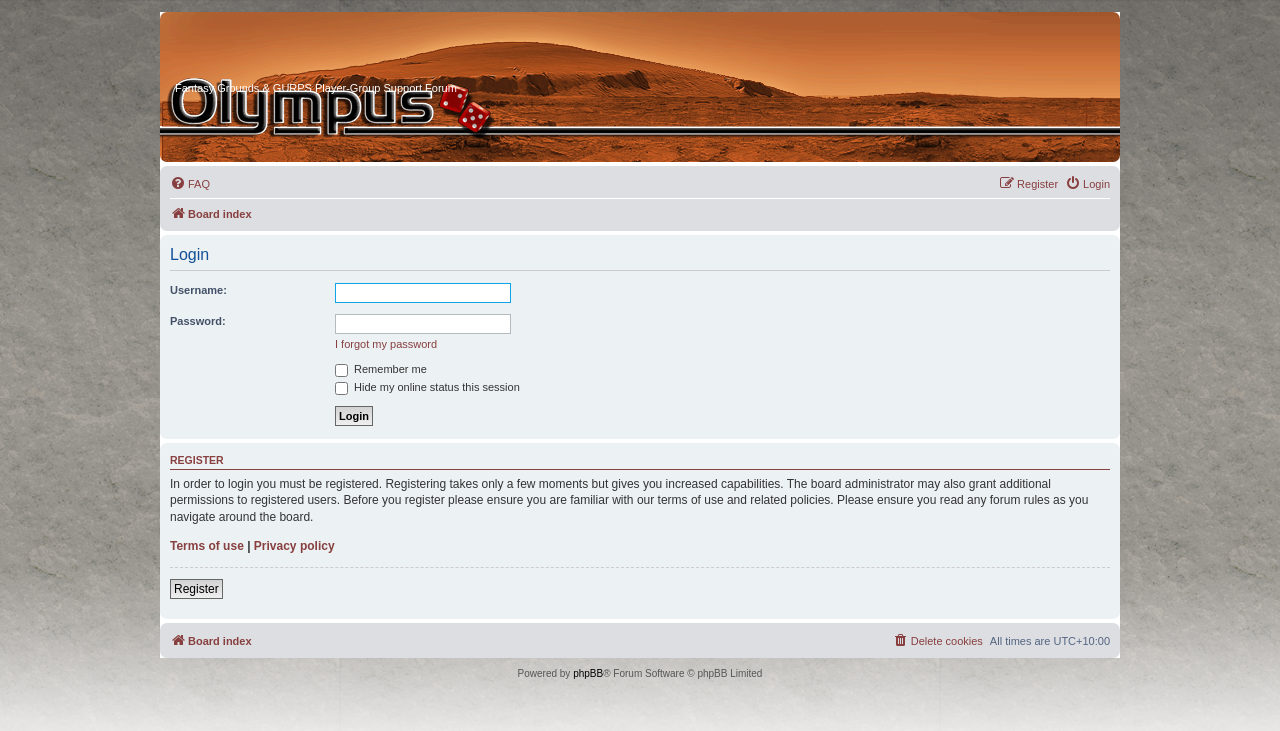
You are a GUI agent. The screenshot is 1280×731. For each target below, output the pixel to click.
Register (196, 589)
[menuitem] (190, 184)
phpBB (588, 673)
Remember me (381, 369)
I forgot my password (386, 344)
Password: (198, 321)
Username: (198, 290)
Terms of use (207, 546)
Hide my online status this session (427, 387)
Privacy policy (294, 546)
